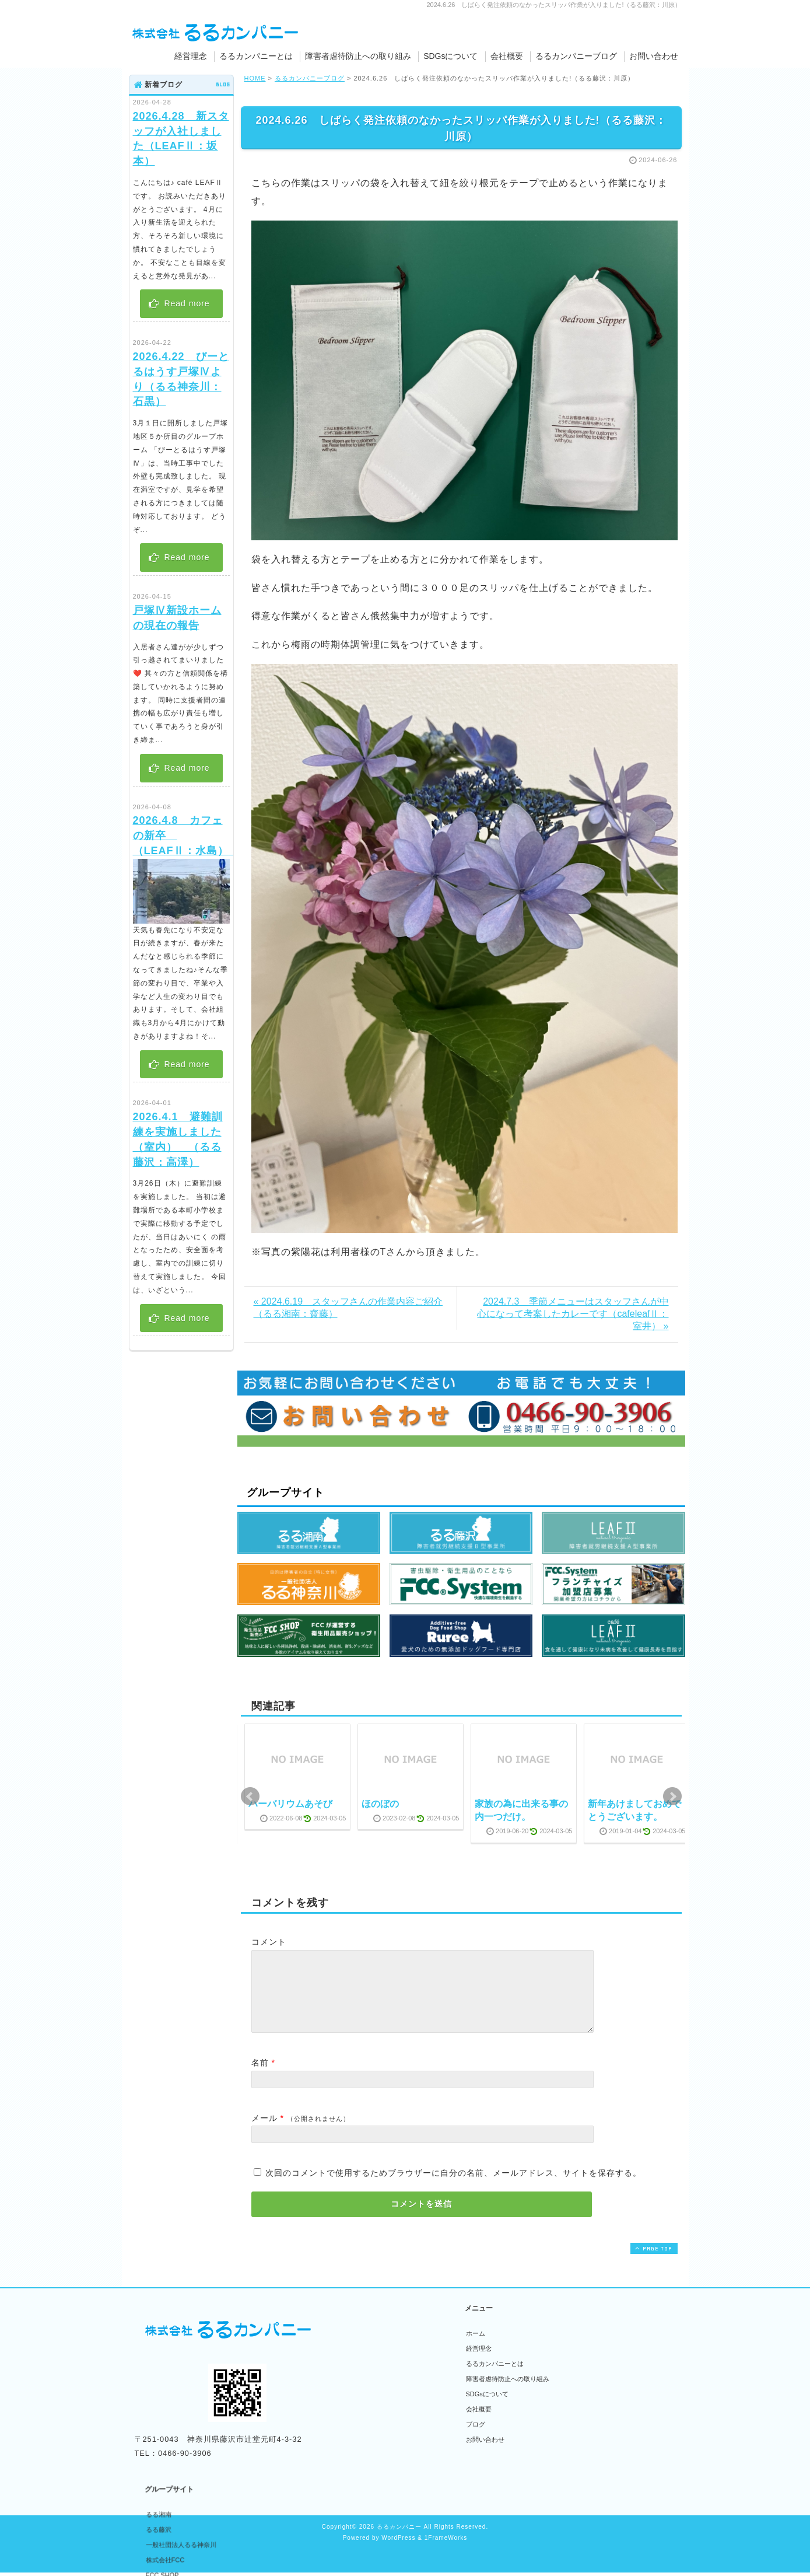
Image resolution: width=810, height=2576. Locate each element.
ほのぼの (380, 1804)
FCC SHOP (370, 2407)
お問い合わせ (653, 56)
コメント (268, 1941)
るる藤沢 (367, 2362)
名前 (260, 2076)
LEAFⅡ (365, 2438)
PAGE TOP (652, 2262)
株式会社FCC (373, 2392)
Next (672, 1796)
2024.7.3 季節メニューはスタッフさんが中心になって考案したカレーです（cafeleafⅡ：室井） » (572, 1313)
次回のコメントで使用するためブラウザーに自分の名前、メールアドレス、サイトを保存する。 (453, 2186)
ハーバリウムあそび (290, 1804)
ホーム (475, 2347)
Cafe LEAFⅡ (373, 2453)
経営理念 (190, 56)
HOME (255, 78)
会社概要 (506, 56)
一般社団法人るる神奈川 (389, 2377)
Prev (250, 1796)
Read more (179, 303)
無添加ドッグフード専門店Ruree (401, 2468)
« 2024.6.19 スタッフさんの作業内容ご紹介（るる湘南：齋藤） (348, 1307)
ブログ (475, 2438)
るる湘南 (367, 2347)
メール (264, 2132)
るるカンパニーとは (256, 56)
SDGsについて (450, 56)
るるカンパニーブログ (576, 56)
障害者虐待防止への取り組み (358, 56)
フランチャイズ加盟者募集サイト (402, 2423)
